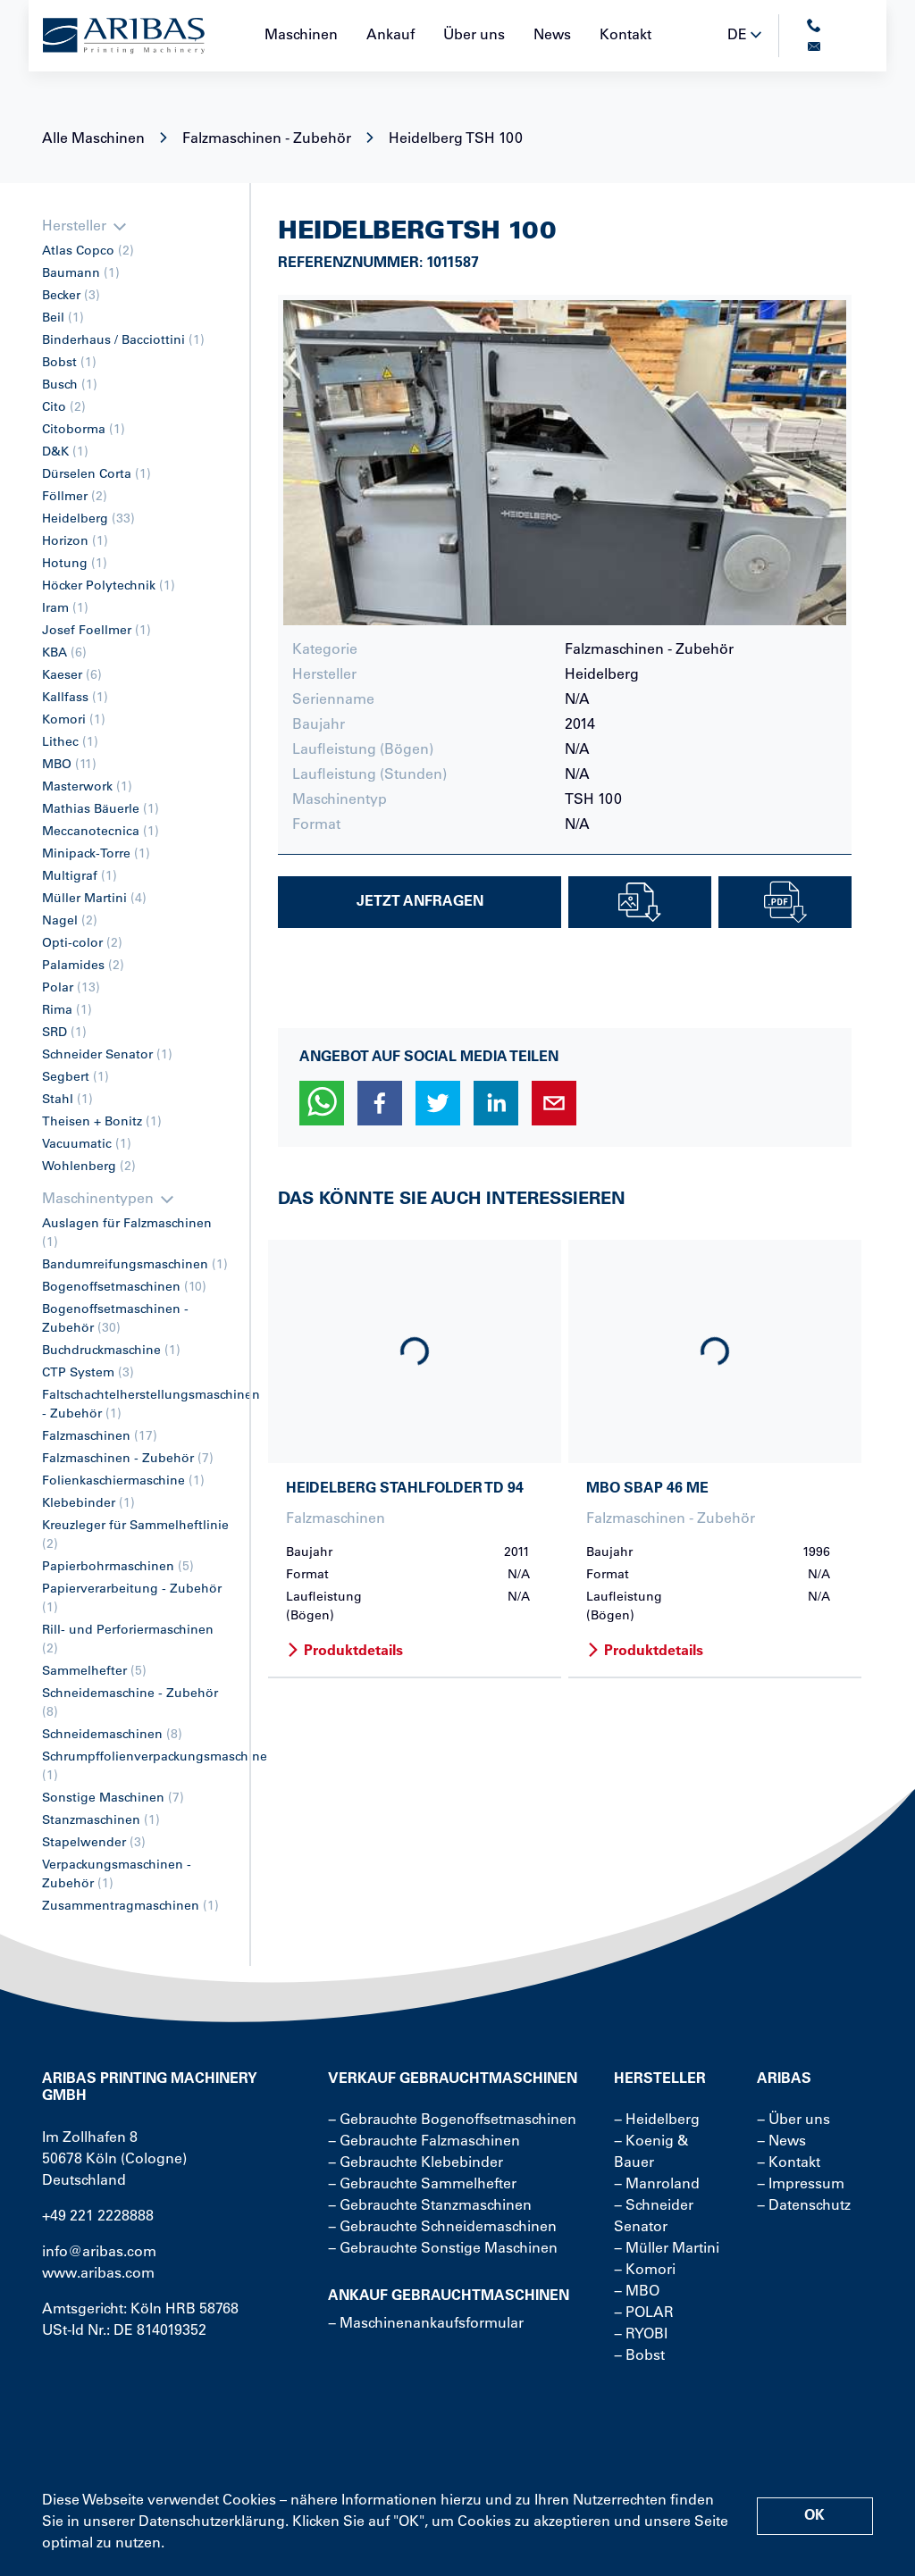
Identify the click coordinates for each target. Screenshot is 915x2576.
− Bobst (639, 2356)
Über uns (474, 36)
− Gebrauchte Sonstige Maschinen (443, 2249)
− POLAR (644, 2313)
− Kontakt (788, 2163)
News (552, 36)
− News (781, 2142)
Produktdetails (344, 1651)
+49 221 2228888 (98, 2217)
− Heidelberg (657, 2120)
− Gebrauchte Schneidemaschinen (442, 2228)
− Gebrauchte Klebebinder (415, 2163)
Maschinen (301, 36)
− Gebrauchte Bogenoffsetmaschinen (452, 2120)
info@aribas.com (99, 2253)
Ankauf (390, 36)
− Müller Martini (666, 2249)
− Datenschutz (804, 2206)
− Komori (645, 2270)
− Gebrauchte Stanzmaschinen (430, 2206)
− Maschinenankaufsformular (426, 2324)
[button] (321, 1103)
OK (814, 2516)
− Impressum (800, 2185)
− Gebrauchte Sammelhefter (422, 2185)
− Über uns (793, 2120)
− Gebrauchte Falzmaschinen (424, 2142)
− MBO (636, 2292)
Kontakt (625, 36)
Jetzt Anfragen (420, 902)
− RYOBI (640, 2335)
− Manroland (657, 2185)
